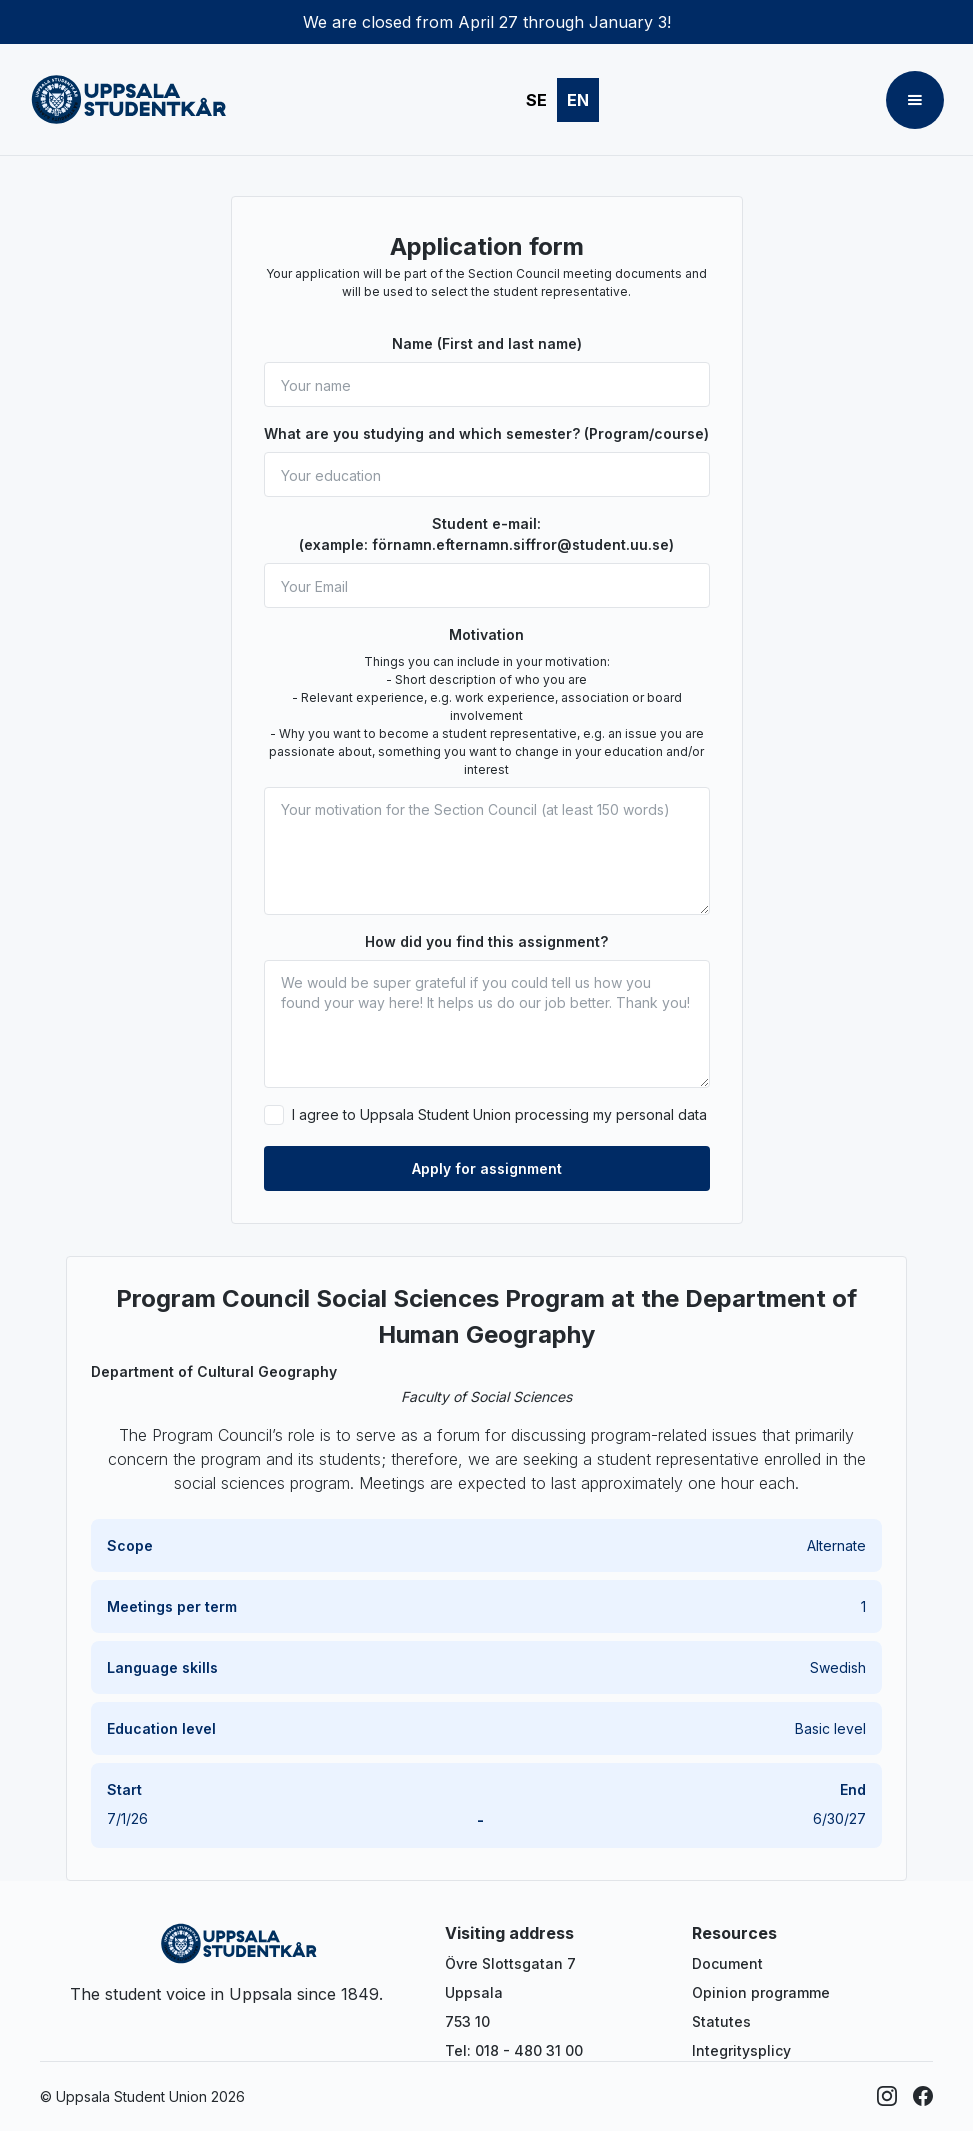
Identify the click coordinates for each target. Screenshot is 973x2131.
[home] (129, 100)
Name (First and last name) (487, 343)
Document (727, 1963)
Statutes (721, 2021)
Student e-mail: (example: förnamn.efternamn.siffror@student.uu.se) (486, 534)
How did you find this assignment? (486, 941)
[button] (915, 100)
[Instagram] (887, 2096)
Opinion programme (761, 1992)
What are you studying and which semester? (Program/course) (486, 433)
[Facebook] (923, 2096)
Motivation (486, 634)
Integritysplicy (741, 2050)
